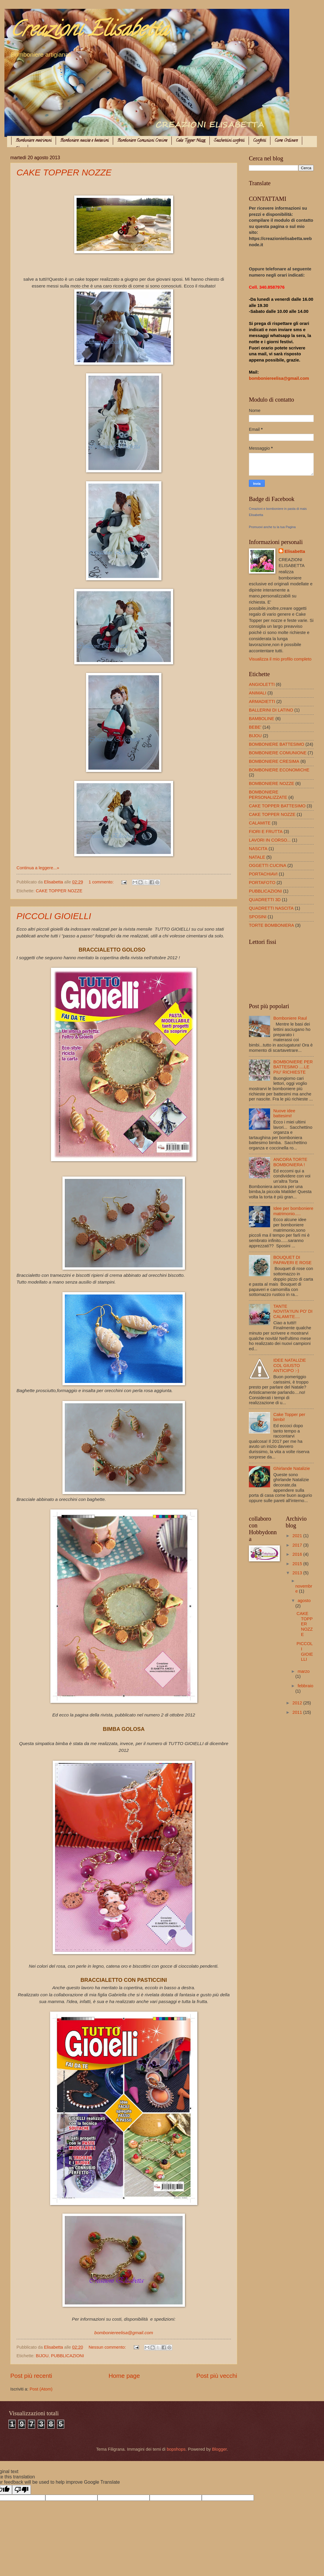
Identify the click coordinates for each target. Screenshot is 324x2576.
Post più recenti (31, 2375)
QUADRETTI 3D (265, 899)
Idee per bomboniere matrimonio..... (293, 1211)
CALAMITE (260, 823)
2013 (297, 1572)
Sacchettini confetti (229, 141)
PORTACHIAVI (263, 874)
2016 (297, 1554)
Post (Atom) (40, 2389)
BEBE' (255, 727)
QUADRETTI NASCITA (271, 908)
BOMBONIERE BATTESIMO (276, 744)
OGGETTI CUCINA (267, 865)
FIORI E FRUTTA (265, 831)
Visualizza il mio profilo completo (280, 659)
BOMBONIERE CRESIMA (274, 761)
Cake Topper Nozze (190, 141)
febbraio (305, 1685)
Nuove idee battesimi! (284, 1113)
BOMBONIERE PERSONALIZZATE (268, 795)
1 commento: (102, 882)
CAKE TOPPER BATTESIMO (277, 806)
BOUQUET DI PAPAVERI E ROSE (292, 1260)
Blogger (219, 2449)
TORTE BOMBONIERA (271, 925)
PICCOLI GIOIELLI (53, 916)
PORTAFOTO (262, 882)
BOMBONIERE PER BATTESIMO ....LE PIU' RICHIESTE (293, 1067)
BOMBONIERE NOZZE (271, 783)
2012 (297, 1703)
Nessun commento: (108, 2347)
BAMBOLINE (261, 718)
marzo (303, 1671)
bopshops (176, 2449)
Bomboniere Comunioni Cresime (142, 141)
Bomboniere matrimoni (34, 141)
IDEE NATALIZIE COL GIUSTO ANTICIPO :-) (289, 1365)
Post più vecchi (216, 2375)
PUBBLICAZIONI (67, 2355)
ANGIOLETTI (262, 684)
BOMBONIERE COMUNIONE (277, 752)
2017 (297, 1545)
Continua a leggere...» (37, 867)
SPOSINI (258, 916)
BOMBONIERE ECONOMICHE (279, 770)
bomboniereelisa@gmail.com (123, 2332)
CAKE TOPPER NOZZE (64, 172)
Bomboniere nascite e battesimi (84, 141)
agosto (303, 1600)
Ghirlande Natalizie (291, 1468)
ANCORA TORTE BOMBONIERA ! (290, 1162)
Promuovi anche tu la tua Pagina (272, 527)
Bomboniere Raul (290, 1018)
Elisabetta (295, 551)
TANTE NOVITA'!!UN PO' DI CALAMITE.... (293, 1311)
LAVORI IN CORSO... (270, 840)
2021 (297, 1535)
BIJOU (42, 2355)
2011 (297, 1712)
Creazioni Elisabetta (89, 31)
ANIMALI (257, 693)
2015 (297, 1563)
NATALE (257, 857)
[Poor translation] (21, 2490)
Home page (124, 2375)
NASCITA (258, 848)
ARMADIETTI (262, 701)
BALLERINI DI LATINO (271, 710)
